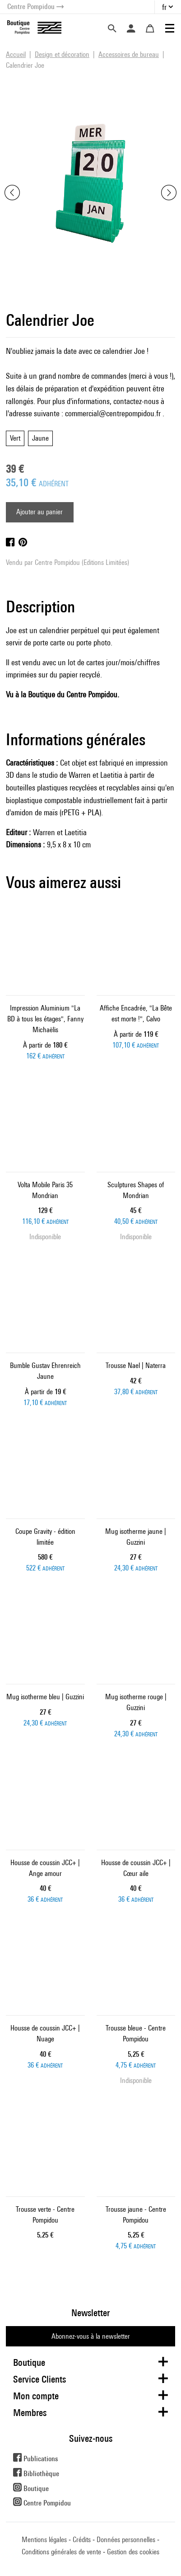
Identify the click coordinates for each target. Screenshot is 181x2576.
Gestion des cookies (133, 2552)
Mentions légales (44, 2539)
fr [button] (164, 7)
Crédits (82, 2539)
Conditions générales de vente (61, 2552)
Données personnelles (126, 2539)
